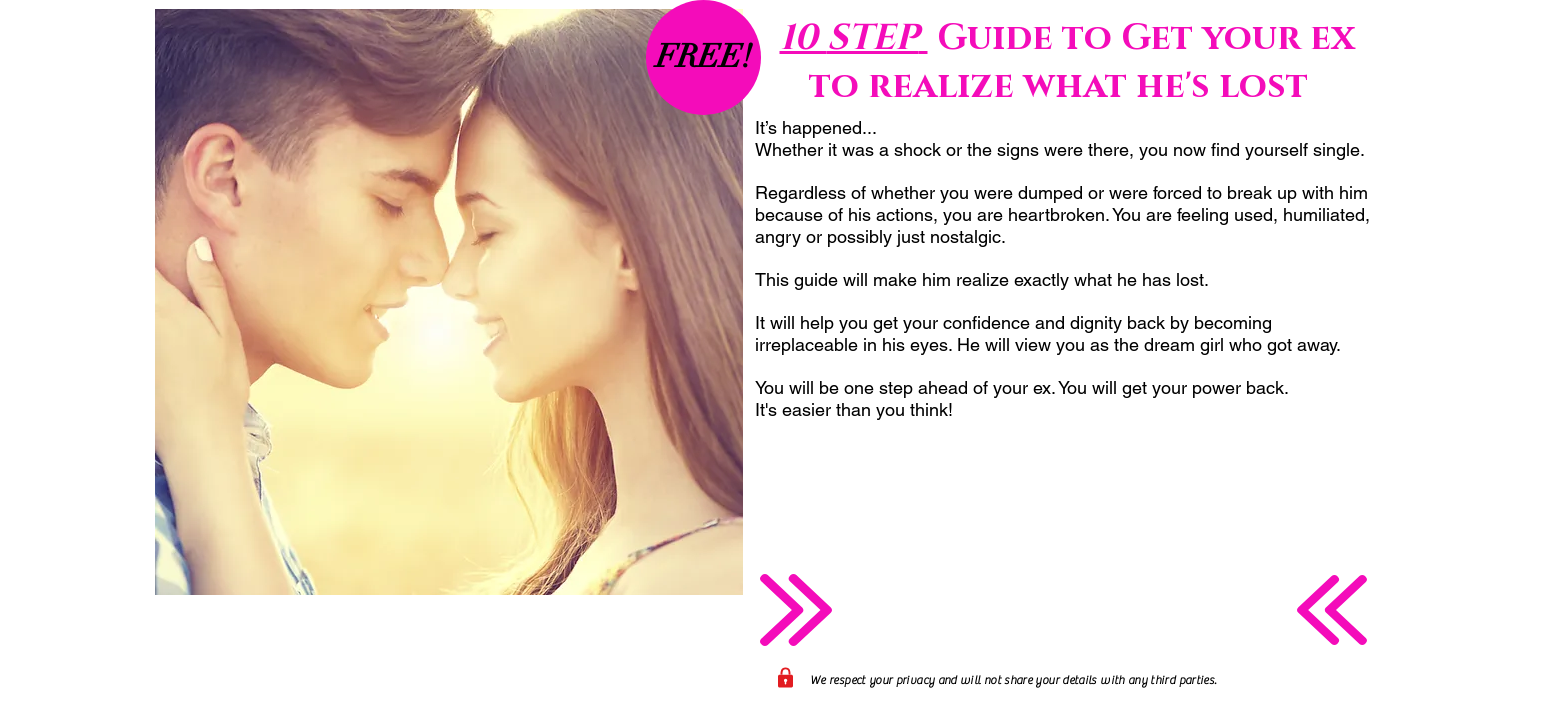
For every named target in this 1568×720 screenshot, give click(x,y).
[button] (703, 57)
